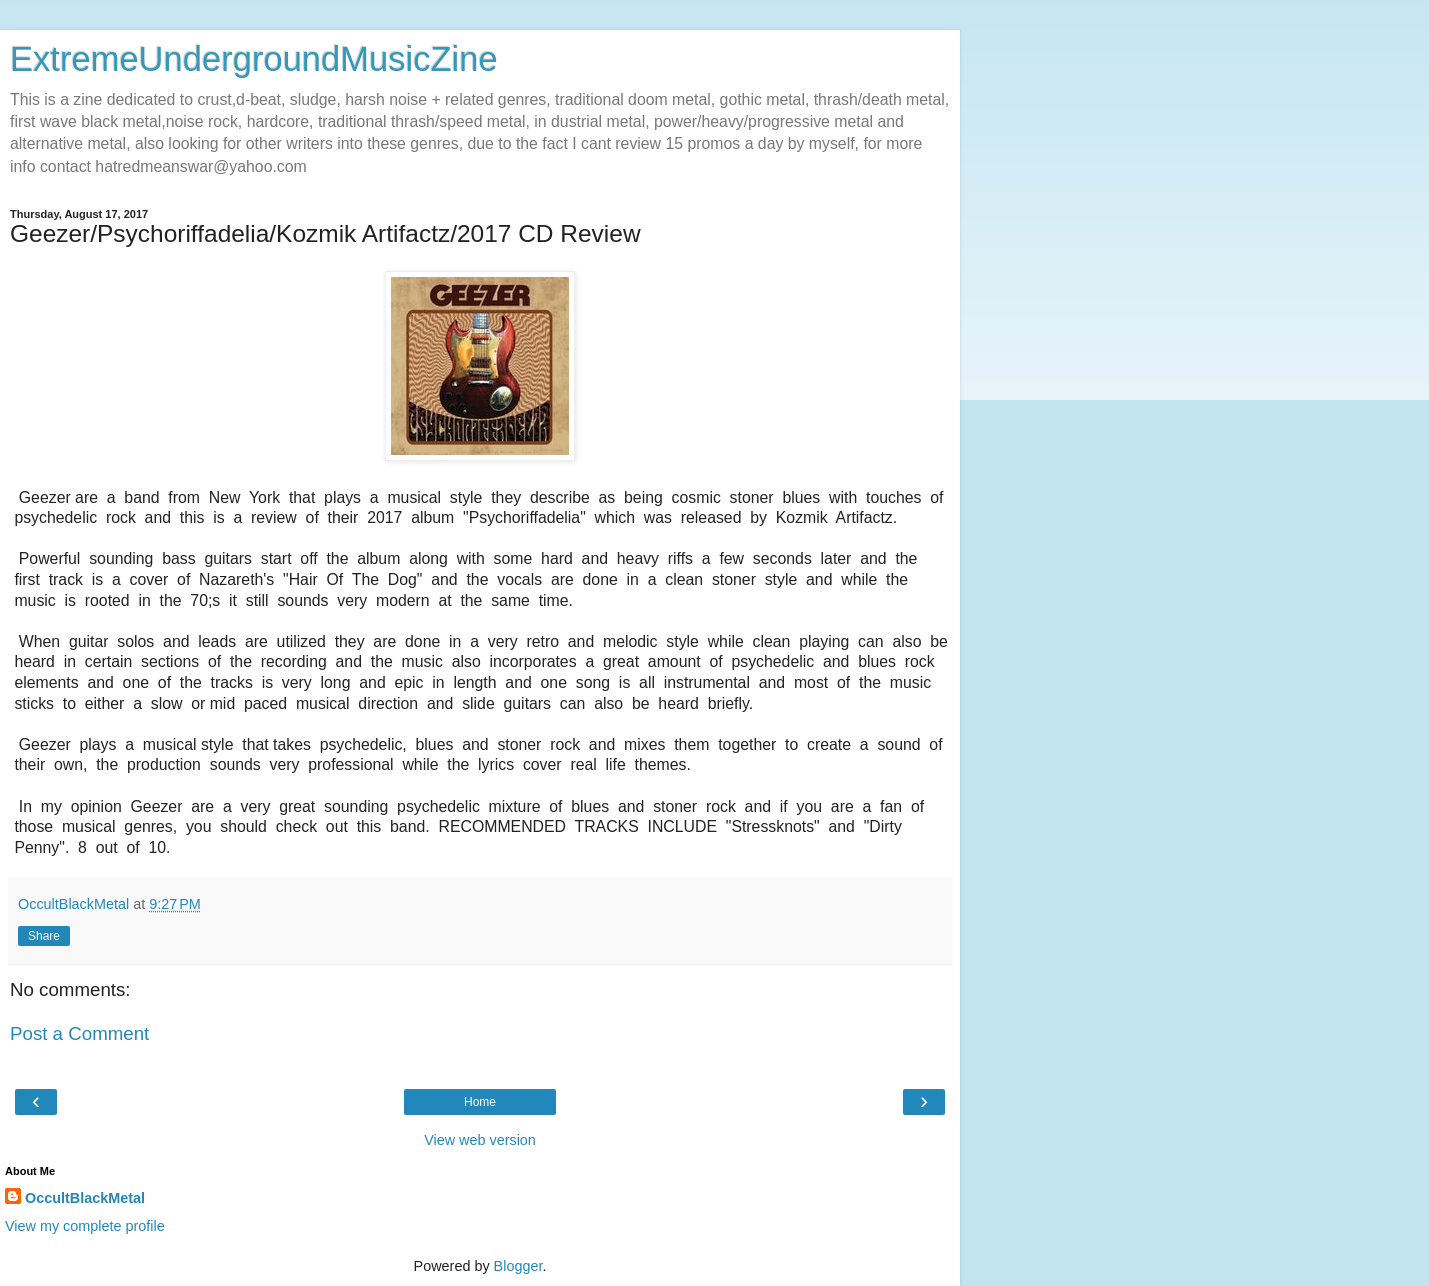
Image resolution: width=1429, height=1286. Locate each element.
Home (480, 1102)
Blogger (518, 1266)
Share (44, 936)
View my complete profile (85, 1226)
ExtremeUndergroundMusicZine (254, 59)
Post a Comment (79, 1033)
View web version (480, 1140)
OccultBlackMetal (85, 1198)
